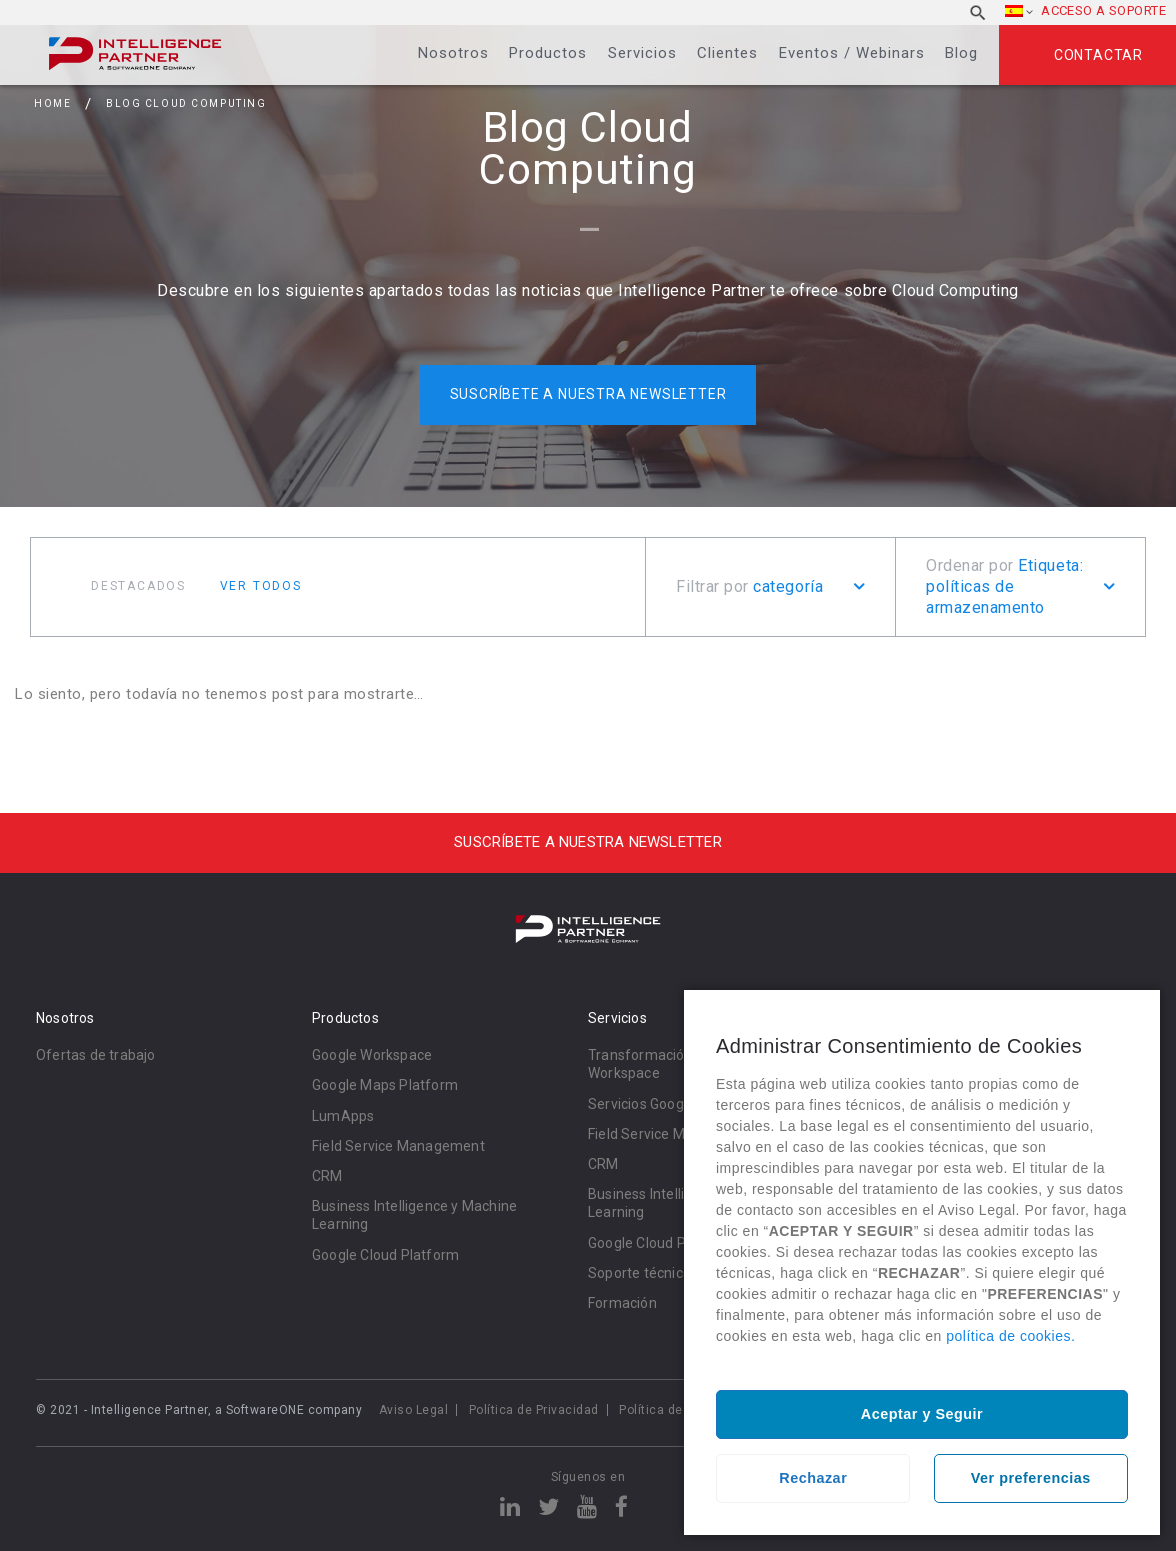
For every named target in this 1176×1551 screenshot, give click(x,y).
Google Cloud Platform (385, 1255)
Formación (622, 1303)
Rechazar (813, 1478)
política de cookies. (1010, 1336)
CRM (327, 1176)
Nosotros (453, 53)
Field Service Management (398, 1146)
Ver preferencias (1031, 1478)
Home (52, 103)
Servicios (642, 53)
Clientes (727, 53)
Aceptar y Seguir (922, 1414)
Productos (548, 53)
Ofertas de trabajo (96, 1055)
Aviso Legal (414, 1410)
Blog (961, 53)
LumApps (343, 1116)
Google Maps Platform (385, 1085)
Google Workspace (372, 1055)
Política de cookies (676, 1410)
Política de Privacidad (534, 1410)
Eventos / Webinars (852, 53)
